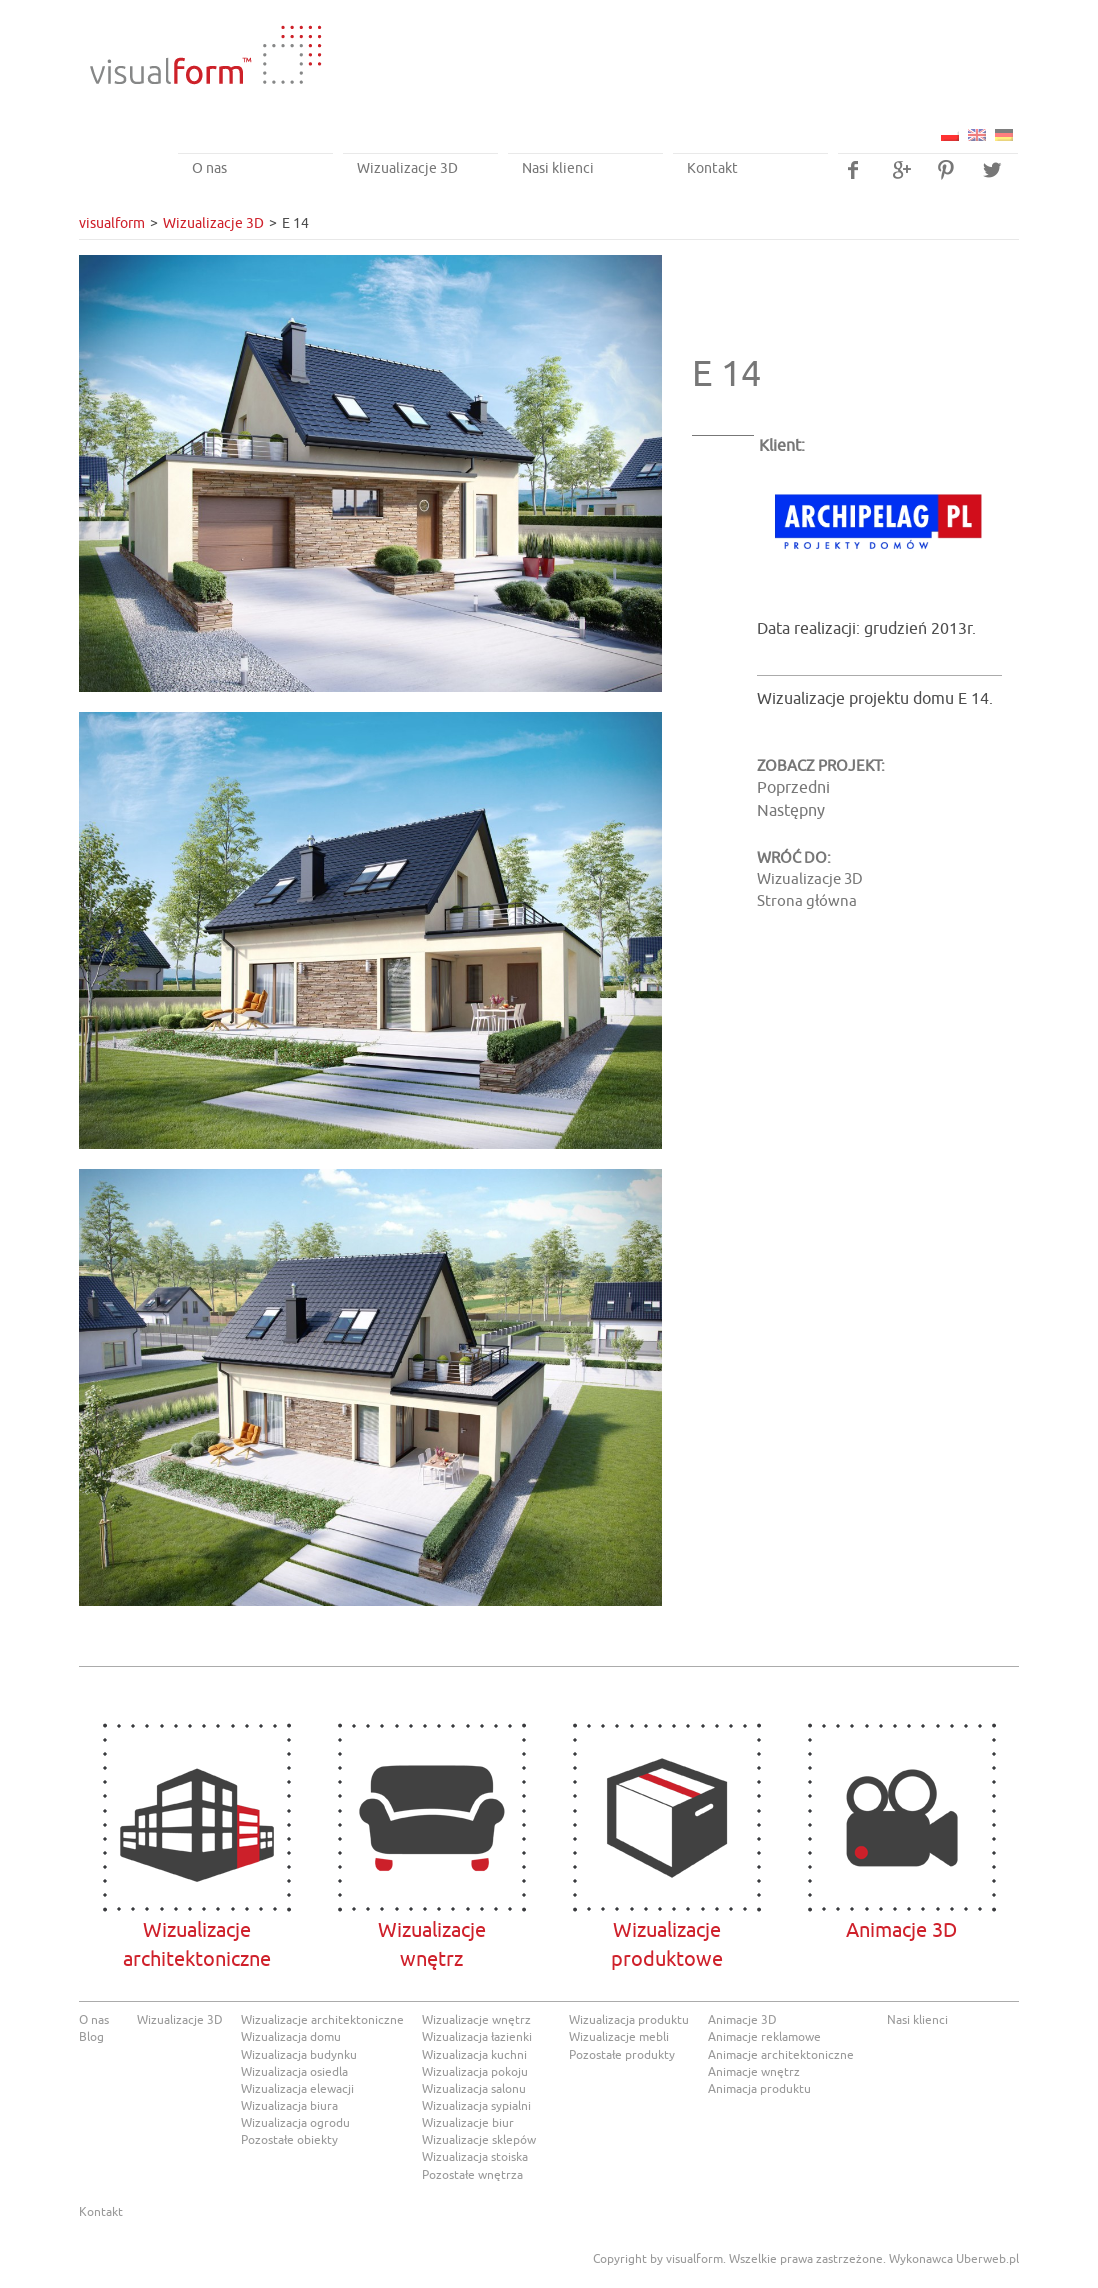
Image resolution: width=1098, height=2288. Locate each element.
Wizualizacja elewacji (297, 2089)
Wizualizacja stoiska (475, 2157)
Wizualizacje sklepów (479, 2140)
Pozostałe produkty (622, 2055)
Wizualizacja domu (291, 2037)
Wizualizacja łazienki (477, 2037)
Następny (791, 811)
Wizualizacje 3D (407, 168)
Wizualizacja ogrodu (295, 2123)
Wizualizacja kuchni (474, 2055)
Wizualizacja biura (289, 2106)
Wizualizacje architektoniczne (196, 1817)
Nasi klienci (558, 168)
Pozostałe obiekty (289, 2140)
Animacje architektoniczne (781, 2055)
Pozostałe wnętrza (472, 2175)
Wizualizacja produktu (629, 2020)
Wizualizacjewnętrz (431, 1817)
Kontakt (712, 168)
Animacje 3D (901, 1817)
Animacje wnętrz (754, 2072)
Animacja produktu (759, 2089)
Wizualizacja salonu (474, 2089)
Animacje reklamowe (764, 2037)
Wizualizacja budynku (299, 2055)
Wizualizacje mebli (619, 2037)
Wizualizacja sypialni (476, 2106)
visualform (112, 223)
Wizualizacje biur (468, 2123)
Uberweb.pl (987, 2259)
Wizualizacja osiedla (294, 2072)
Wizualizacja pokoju (475, 2072)
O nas (209, 168)
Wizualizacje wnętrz (476, 2020)
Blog (91, 2037)
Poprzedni (793, 788)
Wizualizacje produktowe (666, 1817)
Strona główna (807, 901)
